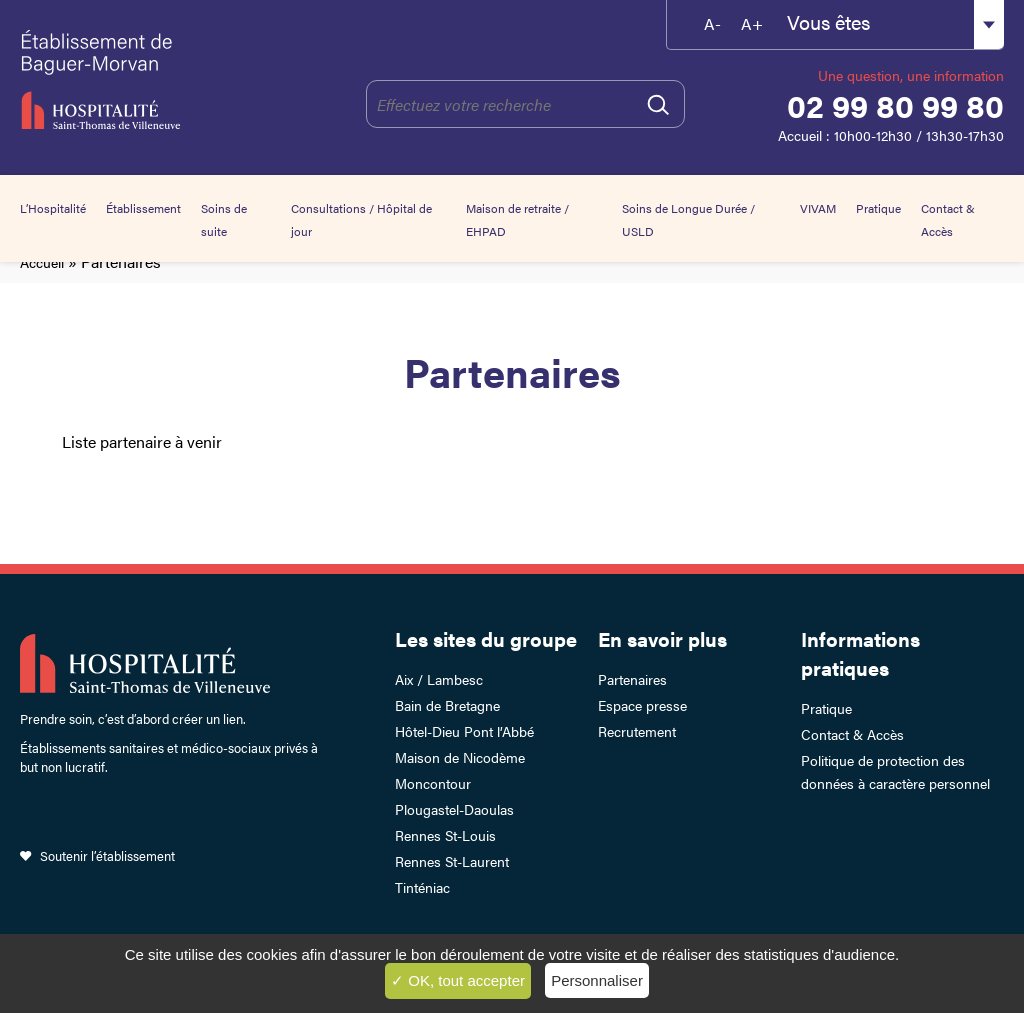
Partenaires (632, 679)
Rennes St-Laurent (452, 861)
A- (712, 23)
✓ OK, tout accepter (458, 980)
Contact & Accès (852, 734)
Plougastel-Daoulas (454, 809)
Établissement (143, 208)
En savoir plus (662, 638)
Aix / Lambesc (439, 679)
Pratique (878, 208)
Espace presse (642, 705)
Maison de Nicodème (460, 757)
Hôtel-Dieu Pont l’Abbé (464, 731)
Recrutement (637, 731)
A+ (752, 23)
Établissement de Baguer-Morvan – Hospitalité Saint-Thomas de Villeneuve (113, 80)
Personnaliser (597, 980)
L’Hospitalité (53, 208)
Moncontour (433, 783)
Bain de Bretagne (447, 705)
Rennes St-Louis (445, 835)
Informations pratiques (860, 653)
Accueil (42, 262)
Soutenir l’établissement (107, 855)
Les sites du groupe (486, 638)
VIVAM (818, 208)
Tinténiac (422, 887)
